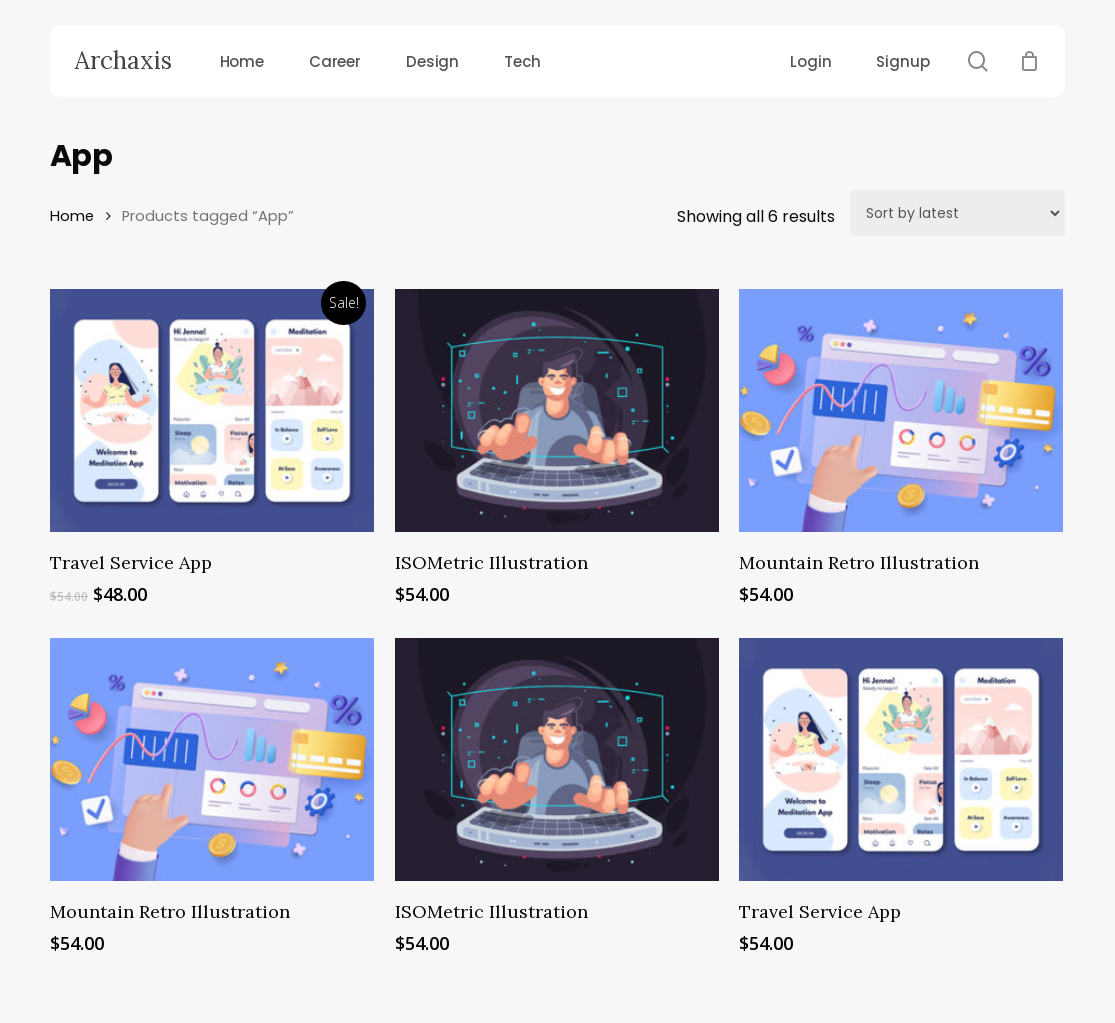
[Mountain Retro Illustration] (901, 410)
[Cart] (1029, 61)
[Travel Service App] (212, 410)
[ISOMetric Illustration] (557, 410)
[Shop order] (957, 213)
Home (72, 216)
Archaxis (123, 61)
